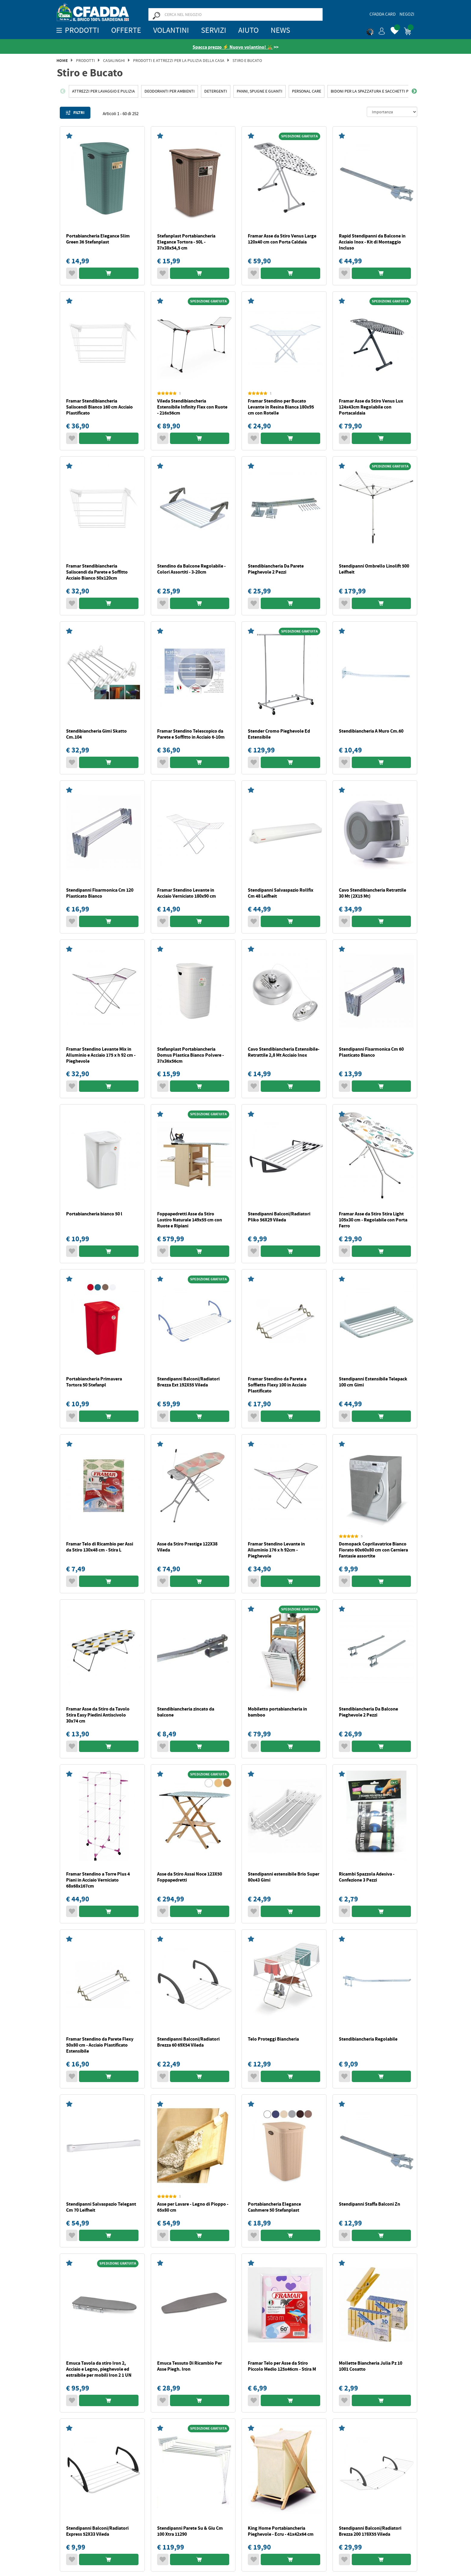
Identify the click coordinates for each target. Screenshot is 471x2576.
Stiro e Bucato (247, 60)
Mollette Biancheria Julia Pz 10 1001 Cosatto (370, 2366)
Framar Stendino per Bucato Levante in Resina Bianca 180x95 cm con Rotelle (281, 407)
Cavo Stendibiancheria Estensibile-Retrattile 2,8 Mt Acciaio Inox (283, 1052)
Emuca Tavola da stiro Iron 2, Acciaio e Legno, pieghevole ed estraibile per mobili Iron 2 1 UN (99, 2369)
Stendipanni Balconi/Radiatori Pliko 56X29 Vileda (279, 1217)
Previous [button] (63, 91)
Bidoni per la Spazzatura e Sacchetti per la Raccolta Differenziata (398, 91)
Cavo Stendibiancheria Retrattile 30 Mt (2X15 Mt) (372, 893)
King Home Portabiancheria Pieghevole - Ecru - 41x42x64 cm (281, 2531)
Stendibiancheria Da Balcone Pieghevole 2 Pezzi (368, 1712)
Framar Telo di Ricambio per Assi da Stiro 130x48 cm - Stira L (99, 1547)
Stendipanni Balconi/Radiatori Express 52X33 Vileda (97, 2531)
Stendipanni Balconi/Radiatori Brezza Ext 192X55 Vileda (188, 1382)
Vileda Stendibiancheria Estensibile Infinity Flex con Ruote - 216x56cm (192, 407)
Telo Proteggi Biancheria (273, 2039)
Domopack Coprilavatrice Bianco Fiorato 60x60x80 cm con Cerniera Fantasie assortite (373, 1550)
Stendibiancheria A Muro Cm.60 (371, 731)
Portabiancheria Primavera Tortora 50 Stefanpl (94, 1382)
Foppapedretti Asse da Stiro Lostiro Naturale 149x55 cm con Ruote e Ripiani (189, 1220)
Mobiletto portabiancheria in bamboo (277, 1712)
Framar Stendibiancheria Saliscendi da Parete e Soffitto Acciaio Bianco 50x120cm (97, 572)
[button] (376, 30)
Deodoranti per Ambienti (169, 91)
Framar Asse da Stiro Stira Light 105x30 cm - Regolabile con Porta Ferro (373, 1220)
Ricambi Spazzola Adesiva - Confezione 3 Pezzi (366, 1877)
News (280, 30)
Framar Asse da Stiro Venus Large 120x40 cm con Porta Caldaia (282, 239)
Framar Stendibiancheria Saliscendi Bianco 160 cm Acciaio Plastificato (99, 407)
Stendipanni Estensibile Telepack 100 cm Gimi (373, 1382)
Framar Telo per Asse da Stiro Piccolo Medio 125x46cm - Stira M (282, 2366)
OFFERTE (126, 30)
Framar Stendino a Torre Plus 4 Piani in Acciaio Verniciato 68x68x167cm (98, 1880)
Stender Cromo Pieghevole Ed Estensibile (279, 734)
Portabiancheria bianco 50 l (94, 1214)
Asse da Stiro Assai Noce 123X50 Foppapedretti (189, 1877)
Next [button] (414, 91)
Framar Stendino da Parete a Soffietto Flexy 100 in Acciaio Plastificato (277, 1385)
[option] (103, 91)
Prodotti (85, 60)
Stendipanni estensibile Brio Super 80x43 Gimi (283, 1877)
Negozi (407, 14)
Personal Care (306, 91)
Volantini (171, 30)
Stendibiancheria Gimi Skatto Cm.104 (96, 734)
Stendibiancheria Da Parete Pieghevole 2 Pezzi (276, 569)
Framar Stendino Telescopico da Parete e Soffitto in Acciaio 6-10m (191, 734)
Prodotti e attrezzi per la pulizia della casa (178, 60)
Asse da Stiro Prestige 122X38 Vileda (187, 1547)
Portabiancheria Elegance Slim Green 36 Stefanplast (98, 239)
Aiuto (248, 30)
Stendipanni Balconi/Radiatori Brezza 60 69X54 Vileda (188, 2042)
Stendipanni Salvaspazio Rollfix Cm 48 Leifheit (280, 893)
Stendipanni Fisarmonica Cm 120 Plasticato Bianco (99, 893)
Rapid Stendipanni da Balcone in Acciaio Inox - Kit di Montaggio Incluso (372, 242)
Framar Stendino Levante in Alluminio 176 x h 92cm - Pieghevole (276, 1550)
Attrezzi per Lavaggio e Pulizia (103, 91)
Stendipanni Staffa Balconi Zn (369, 2204)
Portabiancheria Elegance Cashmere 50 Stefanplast (274, 2207)
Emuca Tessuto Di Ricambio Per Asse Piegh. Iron (189, 2366)
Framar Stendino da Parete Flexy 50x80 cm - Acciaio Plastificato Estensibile (99, 2045)
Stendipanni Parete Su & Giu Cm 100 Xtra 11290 (190, 2531)
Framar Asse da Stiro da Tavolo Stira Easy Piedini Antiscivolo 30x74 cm (97, 1715)
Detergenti (215, 91)
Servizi (213, 30)
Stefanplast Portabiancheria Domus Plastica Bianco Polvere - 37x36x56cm (190, 1055)
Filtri (75, 113)
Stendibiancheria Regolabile (368, 2039)
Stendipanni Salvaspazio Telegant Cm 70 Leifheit (101, 2207)
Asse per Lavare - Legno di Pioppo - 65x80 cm (192, 2207)
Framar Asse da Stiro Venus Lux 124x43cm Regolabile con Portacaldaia (371, 407)
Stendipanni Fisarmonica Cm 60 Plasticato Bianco (371, 1052)
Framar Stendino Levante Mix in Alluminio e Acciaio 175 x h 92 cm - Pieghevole (100, 1055)
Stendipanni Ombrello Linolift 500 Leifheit (374, 569)
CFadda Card (382, 14)
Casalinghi (114, 60)
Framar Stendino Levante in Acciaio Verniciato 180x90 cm (186, 893)
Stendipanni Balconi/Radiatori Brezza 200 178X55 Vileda (370, 2531)
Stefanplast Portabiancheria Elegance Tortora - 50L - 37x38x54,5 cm (186, 242)
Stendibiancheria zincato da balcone (185, 1712)
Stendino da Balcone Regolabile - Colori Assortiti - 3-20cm (191, 569)
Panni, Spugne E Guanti (259, 91)
